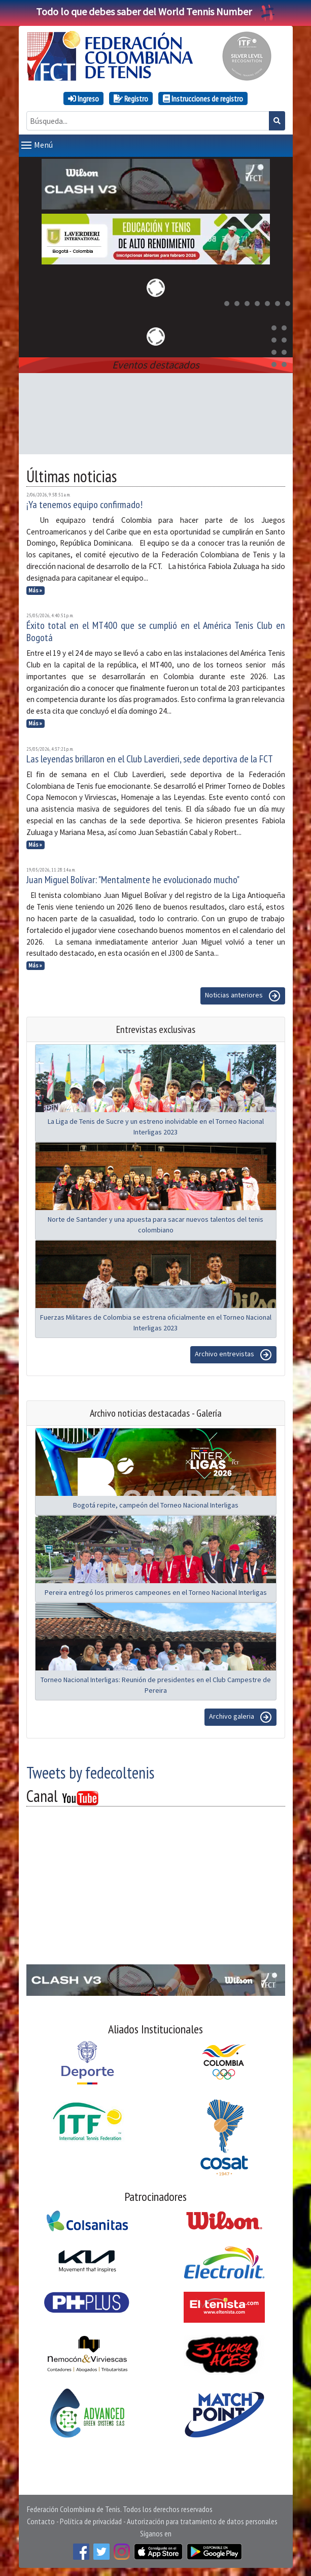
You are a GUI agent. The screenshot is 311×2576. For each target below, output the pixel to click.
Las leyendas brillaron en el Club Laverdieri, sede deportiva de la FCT (149, 758)
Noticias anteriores (243, 996)
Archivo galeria (240, 1717)
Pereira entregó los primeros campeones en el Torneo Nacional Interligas (156, 1592)
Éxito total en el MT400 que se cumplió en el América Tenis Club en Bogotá (155, 631)
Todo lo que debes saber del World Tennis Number (155, 11)
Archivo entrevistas (233, 1355)
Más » (35, 590)
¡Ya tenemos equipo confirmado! (84, 504)
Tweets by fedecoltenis (90, 1772)
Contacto (41, 2521)
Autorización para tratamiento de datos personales (202, 2521)
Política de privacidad (91, 2521)
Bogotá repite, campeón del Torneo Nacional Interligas (155, 1505)
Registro (131, 98)
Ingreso (83, 98)
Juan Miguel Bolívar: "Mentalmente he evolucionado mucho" (132, 879)
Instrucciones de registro (203, 98)
